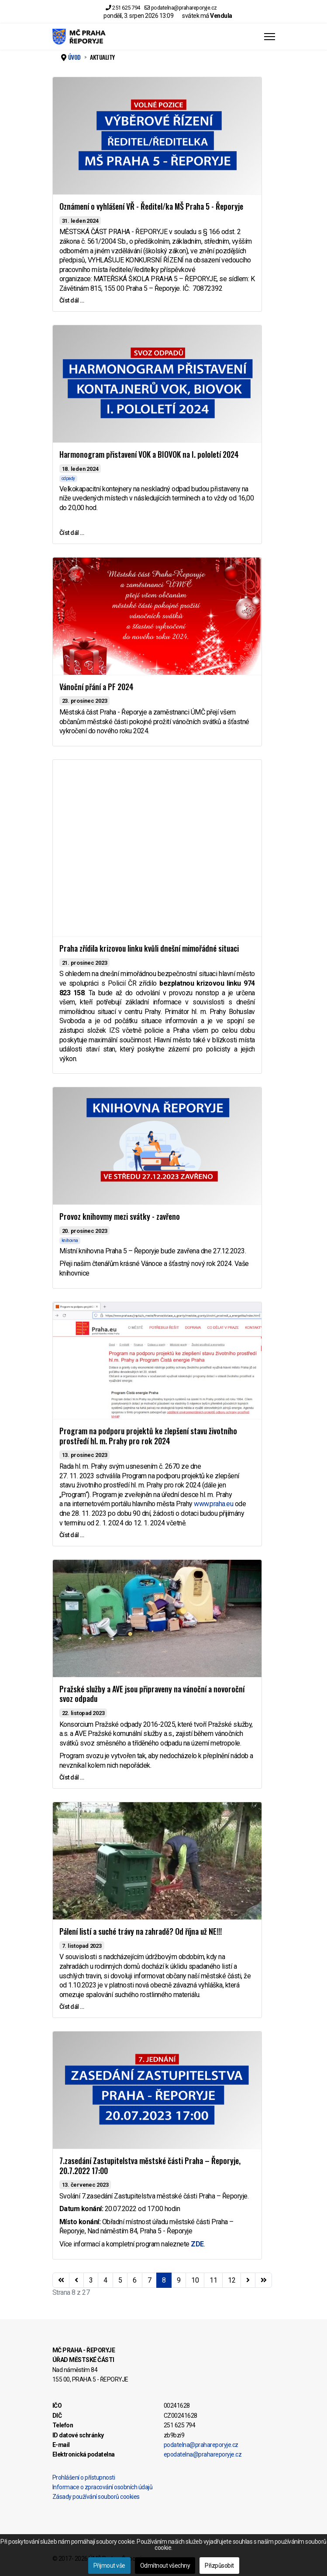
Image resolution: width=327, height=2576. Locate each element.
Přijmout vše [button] (109, 2565)
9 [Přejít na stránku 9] (179, 2280)
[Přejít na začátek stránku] (61, 2280)
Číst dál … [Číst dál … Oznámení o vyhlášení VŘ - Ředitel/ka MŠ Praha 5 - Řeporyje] (71, 300)
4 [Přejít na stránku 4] (105, 2280)
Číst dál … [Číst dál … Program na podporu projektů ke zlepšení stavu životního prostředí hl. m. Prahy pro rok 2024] (71, 1534)
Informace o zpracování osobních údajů (102, 2487)
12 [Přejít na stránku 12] (231, 2280)
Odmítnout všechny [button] (165, 2565)
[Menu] (269, 37)
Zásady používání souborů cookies (96, 2496)
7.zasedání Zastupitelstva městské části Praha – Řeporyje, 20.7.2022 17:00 (150, 2165)
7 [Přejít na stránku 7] (149, 2280)
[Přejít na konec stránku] (263, 2280)
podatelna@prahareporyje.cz (184, 7)
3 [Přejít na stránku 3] (91, 2280)
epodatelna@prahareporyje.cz (203, 2454)
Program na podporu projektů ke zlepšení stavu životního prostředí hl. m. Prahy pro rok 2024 (148, 1435)
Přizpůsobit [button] (219, 2565)
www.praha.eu (213, 1504)
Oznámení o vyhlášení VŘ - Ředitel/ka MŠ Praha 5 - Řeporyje (151, 206)
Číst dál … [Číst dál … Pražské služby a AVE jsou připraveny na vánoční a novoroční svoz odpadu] (71, 1777)
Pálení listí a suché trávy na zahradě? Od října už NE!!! (140, 1931)
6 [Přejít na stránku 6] (135, 2280)
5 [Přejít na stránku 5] (120, 2280)
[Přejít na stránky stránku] (76, 2280)
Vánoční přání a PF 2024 (96, 686)
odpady (68, 478)
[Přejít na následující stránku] (248, 2280)
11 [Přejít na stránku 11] (213, 2280)
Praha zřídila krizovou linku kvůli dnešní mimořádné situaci (149, 948)
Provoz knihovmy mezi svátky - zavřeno (119, 1216)
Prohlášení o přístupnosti (83, 2477)
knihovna (70, 1240)
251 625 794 (126, 7)
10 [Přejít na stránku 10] (195, 2280)
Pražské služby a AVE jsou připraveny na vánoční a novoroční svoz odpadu (151, 1694)
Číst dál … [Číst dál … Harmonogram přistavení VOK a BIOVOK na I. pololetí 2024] (71, 532)
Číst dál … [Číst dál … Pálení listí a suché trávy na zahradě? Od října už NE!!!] (71, 2006)
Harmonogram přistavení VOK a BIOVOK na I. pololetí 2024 (149, 454)
